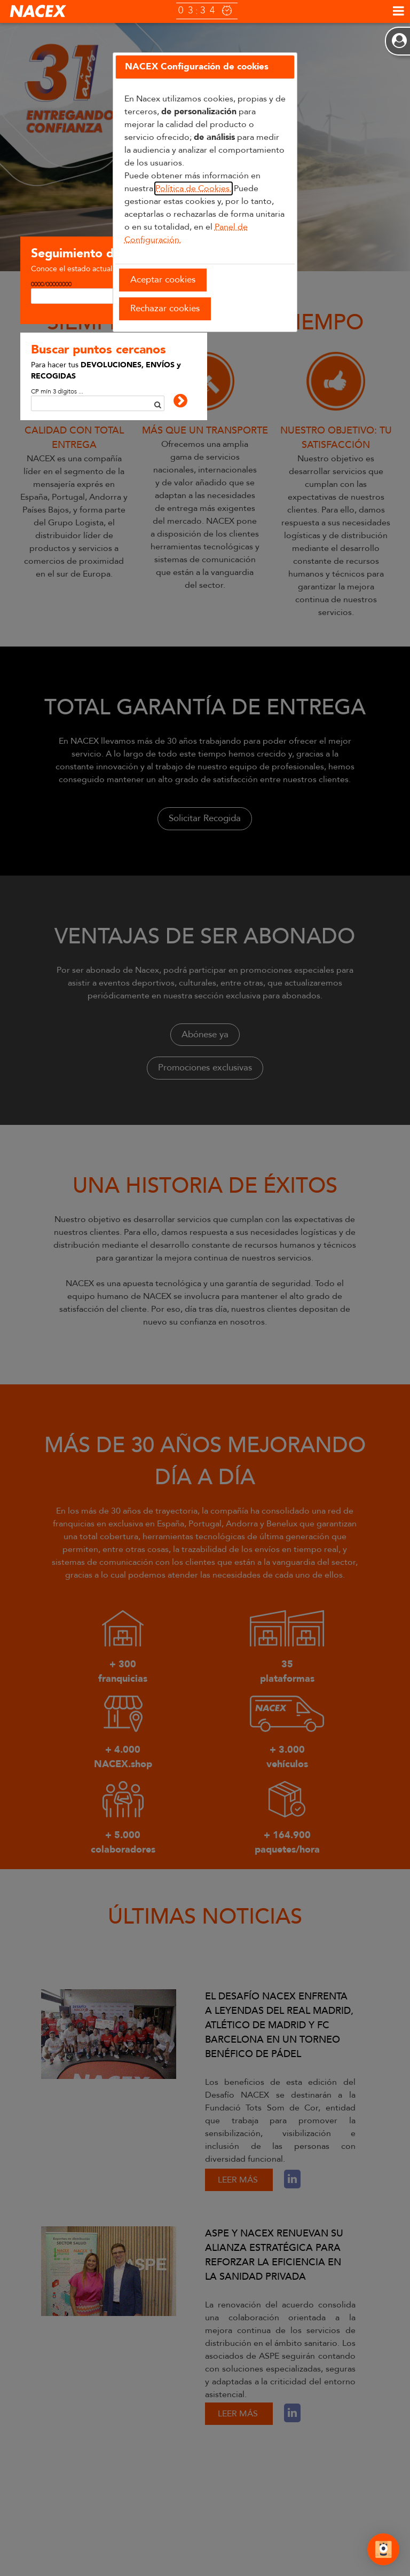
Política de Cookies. (193, 188)
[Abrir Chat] (383, 2551)
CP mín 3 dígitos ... (57, 391)
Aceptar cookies (162, 279)
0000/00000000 (51, 284)
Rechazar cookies (165, 308)
